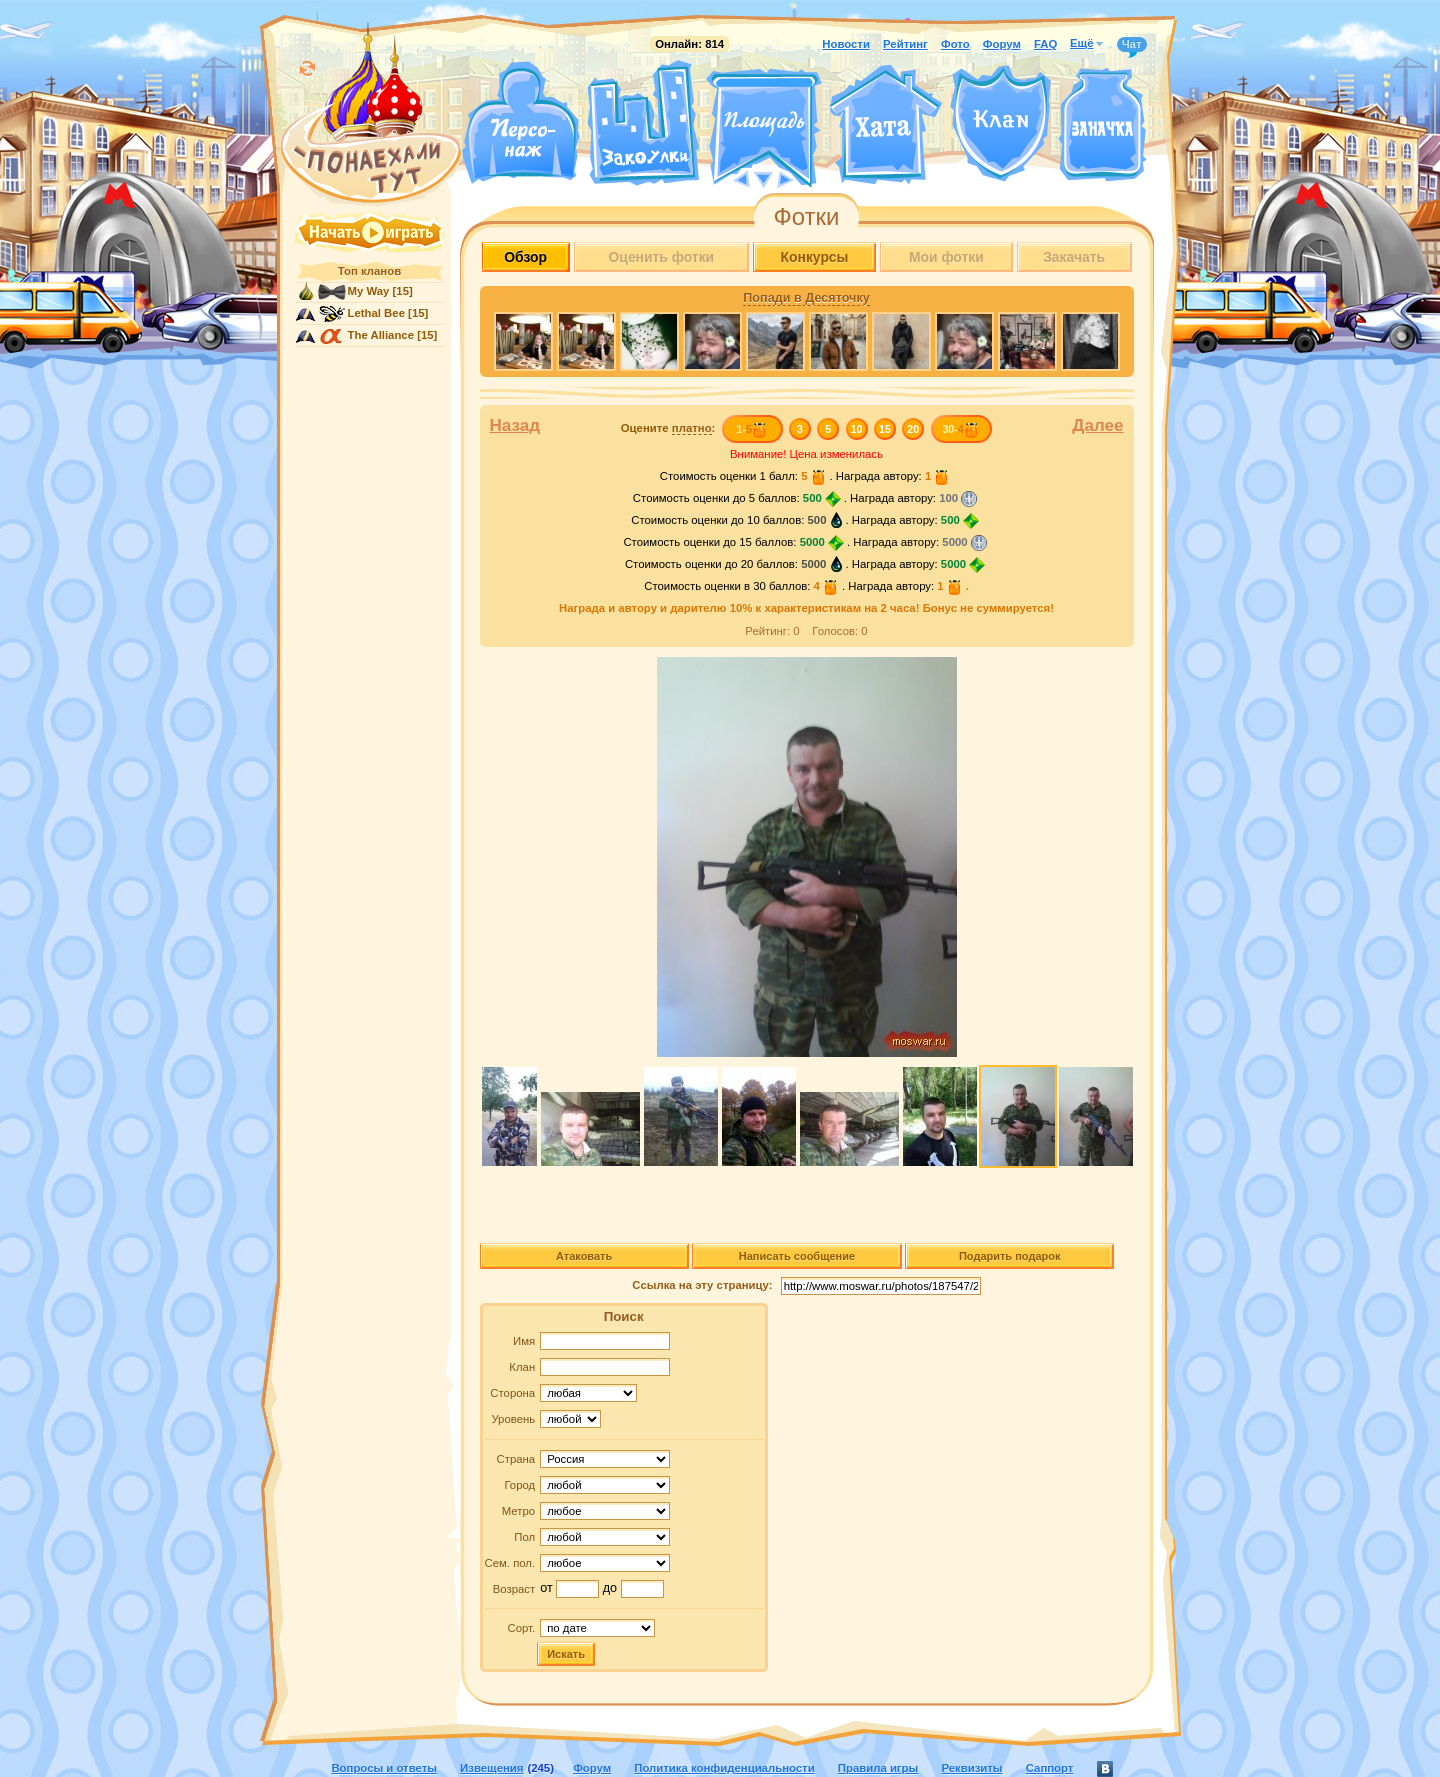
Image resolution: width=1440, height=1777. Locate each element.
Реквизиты (971, 1768)
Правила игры (878, 1768)
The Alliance (381, 335)
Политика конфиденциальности (724, 1768)
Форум (1002, 44)
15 (885, 429)
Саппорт (1050, 1768)
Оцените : (668, 428)
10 (857, 429)
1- (751, 429)
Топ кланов (369, 271)
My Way (369, 291)
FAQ (1045, 44)
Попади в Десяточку (806, 298)
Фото (955, 44)
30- (960, 429)
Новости (846, 44)
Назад (515, 425)
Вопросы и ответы (384, 1768)
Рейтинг (905, 44)
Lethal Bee (376, 313)
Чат (1132, 45)
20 (913, 429)
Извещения (491, 1768)
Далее (1097, 425)
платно (692, 428)
